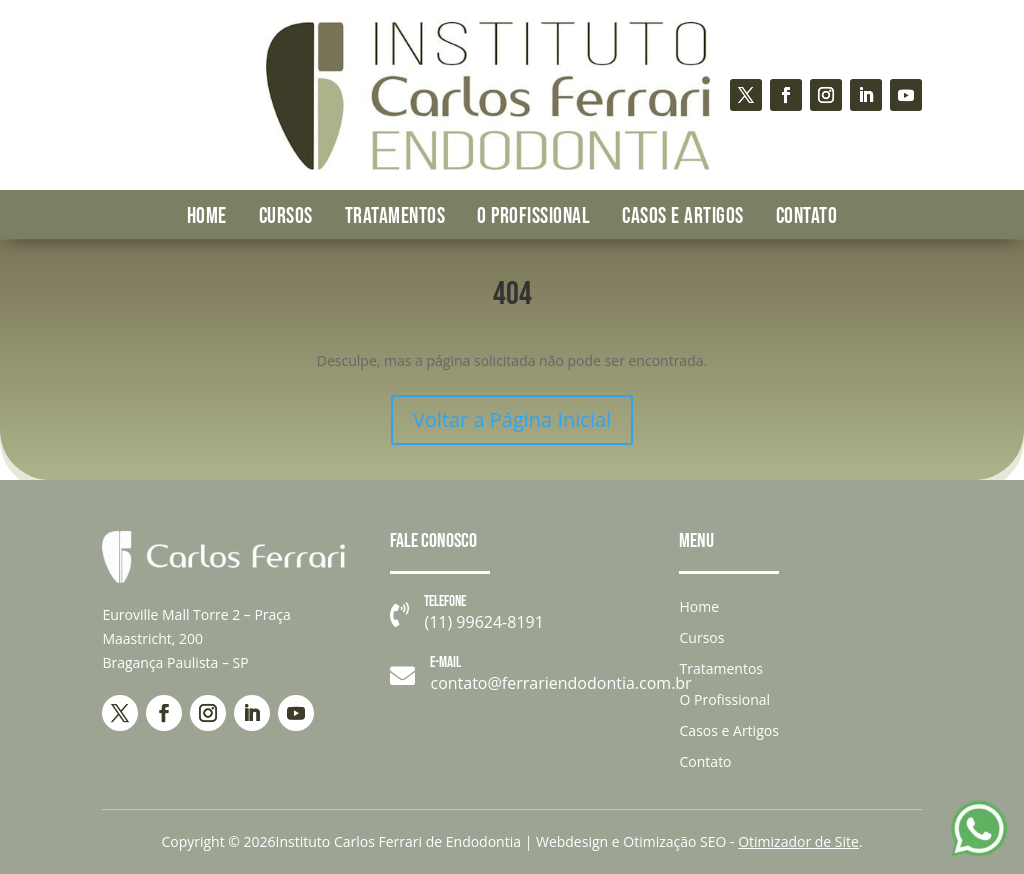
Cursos (286, 216)
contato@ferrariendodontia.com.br (560, 683)
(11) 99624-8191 (483, 622)
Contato (807, 216)
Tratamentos (395, 216)
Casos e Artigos (683, 216)
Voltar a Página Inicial (512, 419)
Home (207, 216)
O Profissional (533, 216)
